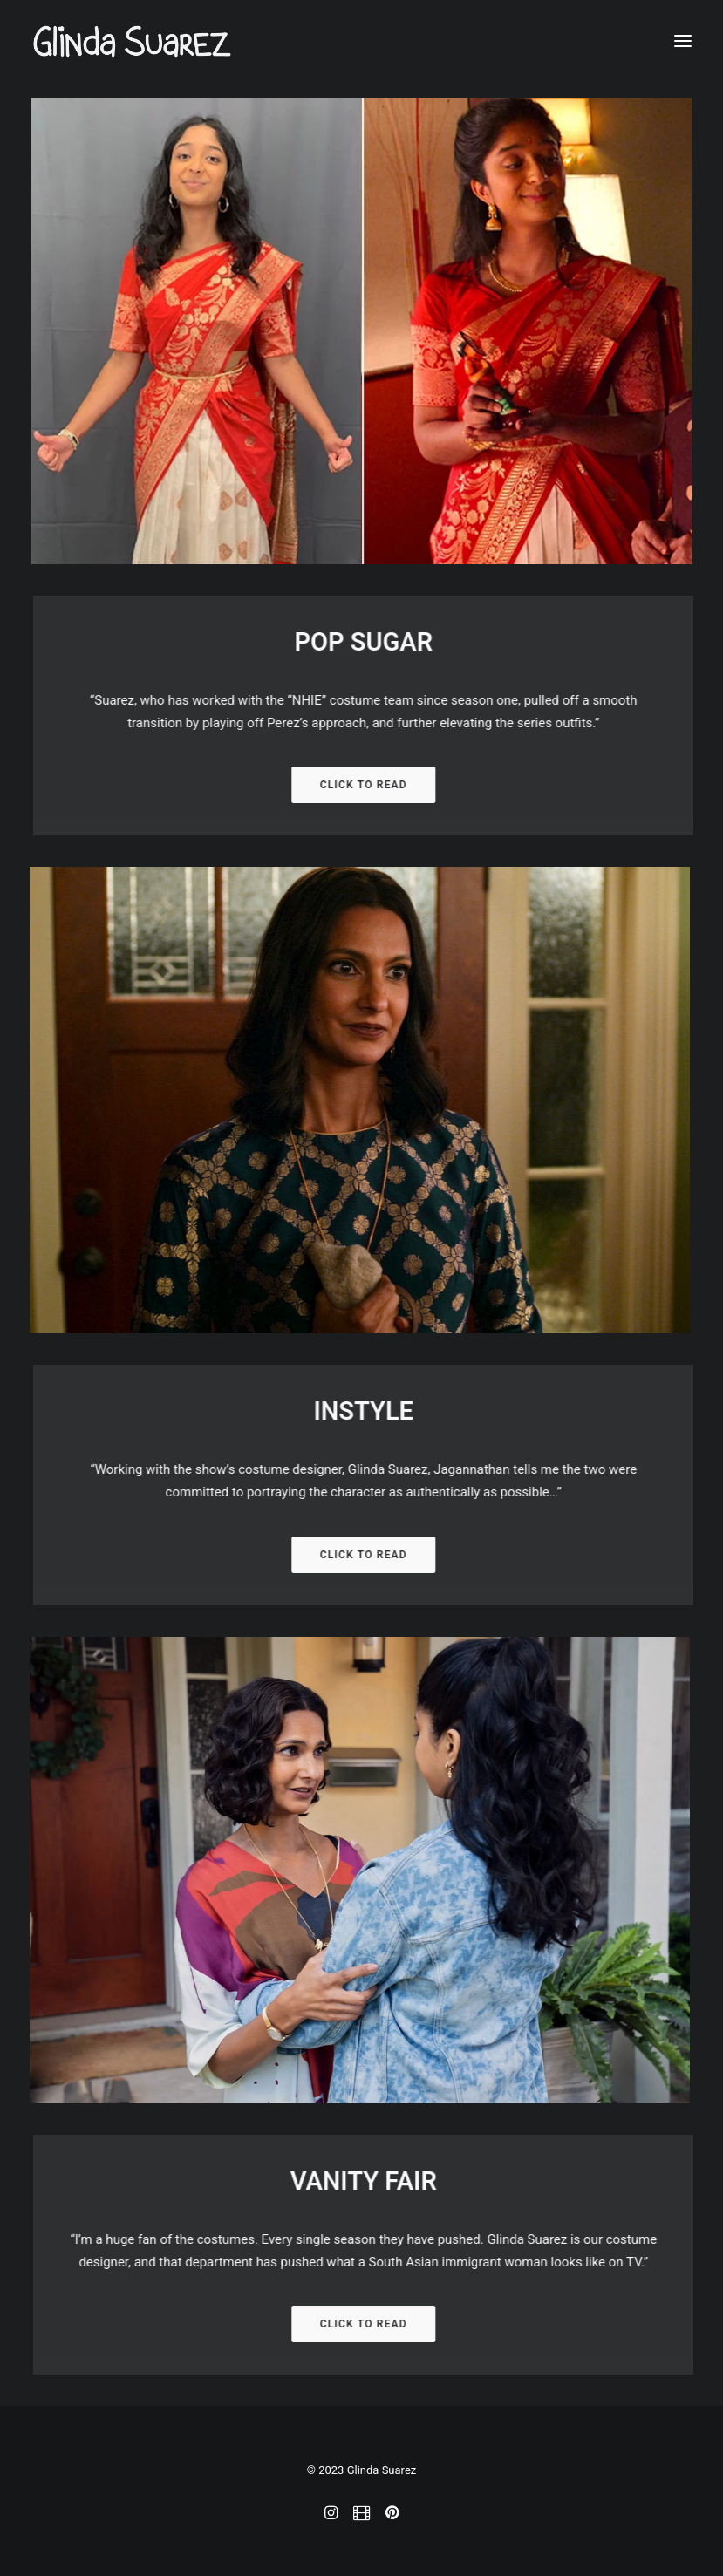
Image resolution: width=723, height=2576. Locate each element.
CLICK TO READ (381, 785)
